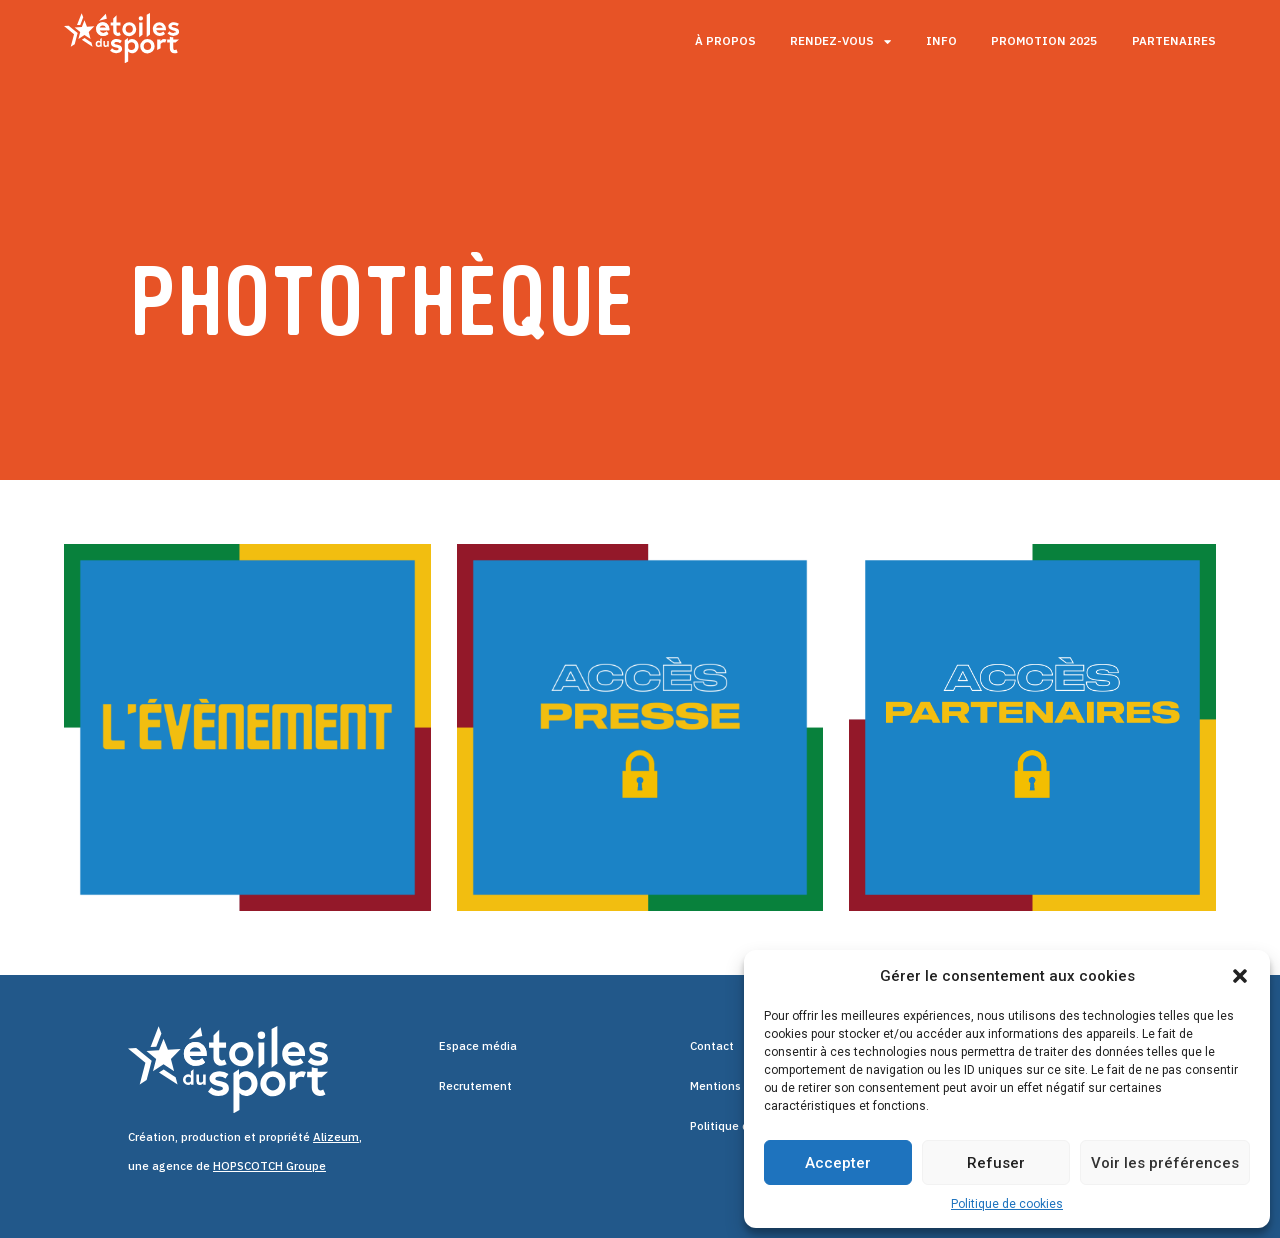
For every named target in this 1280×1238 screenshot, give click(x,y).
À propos (725, 40)
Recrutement (475, 1085)
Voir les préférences (1165, 1163)
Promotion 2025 (1044, 40)
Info (941, 40)
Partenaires (1174, 40)
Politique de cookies (1007, 1204)
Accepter (838, 1163)
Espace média (478, 1045)
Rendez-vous (840, 42)
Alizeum (336, 1136)
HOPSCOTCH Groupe (269, 1165)
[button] (1240, 976)
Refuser (996, 1163)
